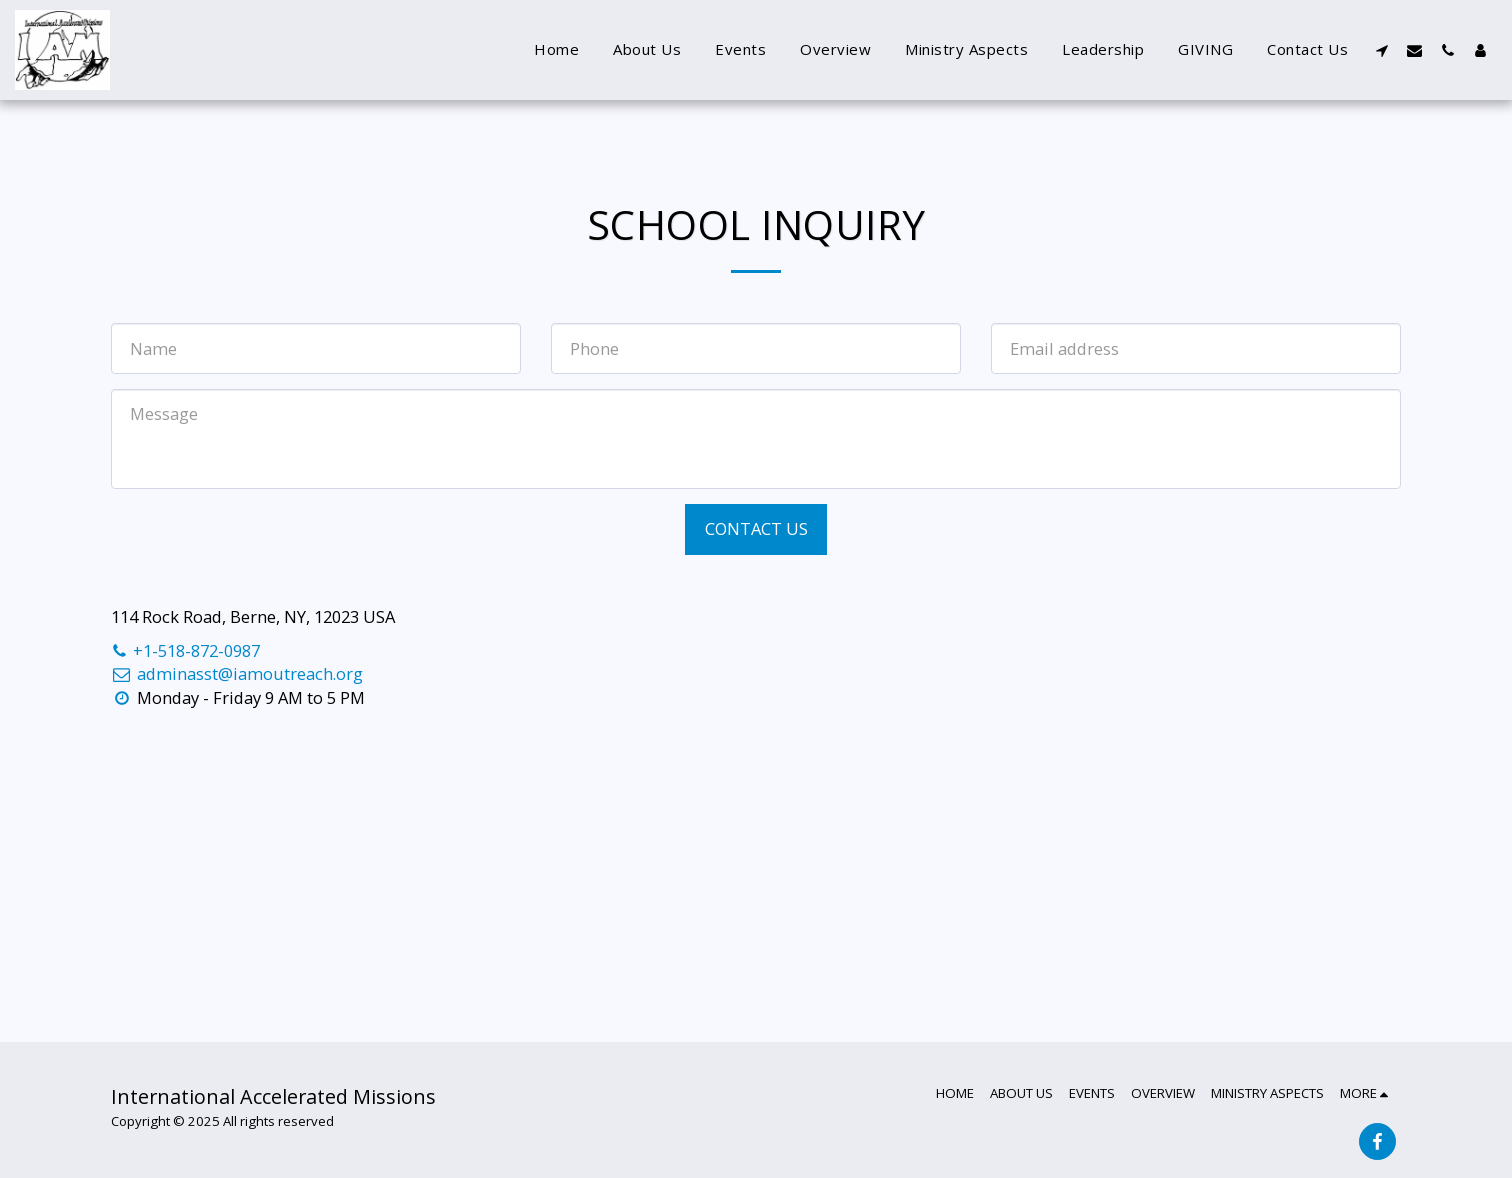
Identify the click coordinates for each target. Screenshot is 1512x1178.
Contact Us (756, 528)
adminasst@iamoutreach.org (237, 673)
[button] (1381, 50)
